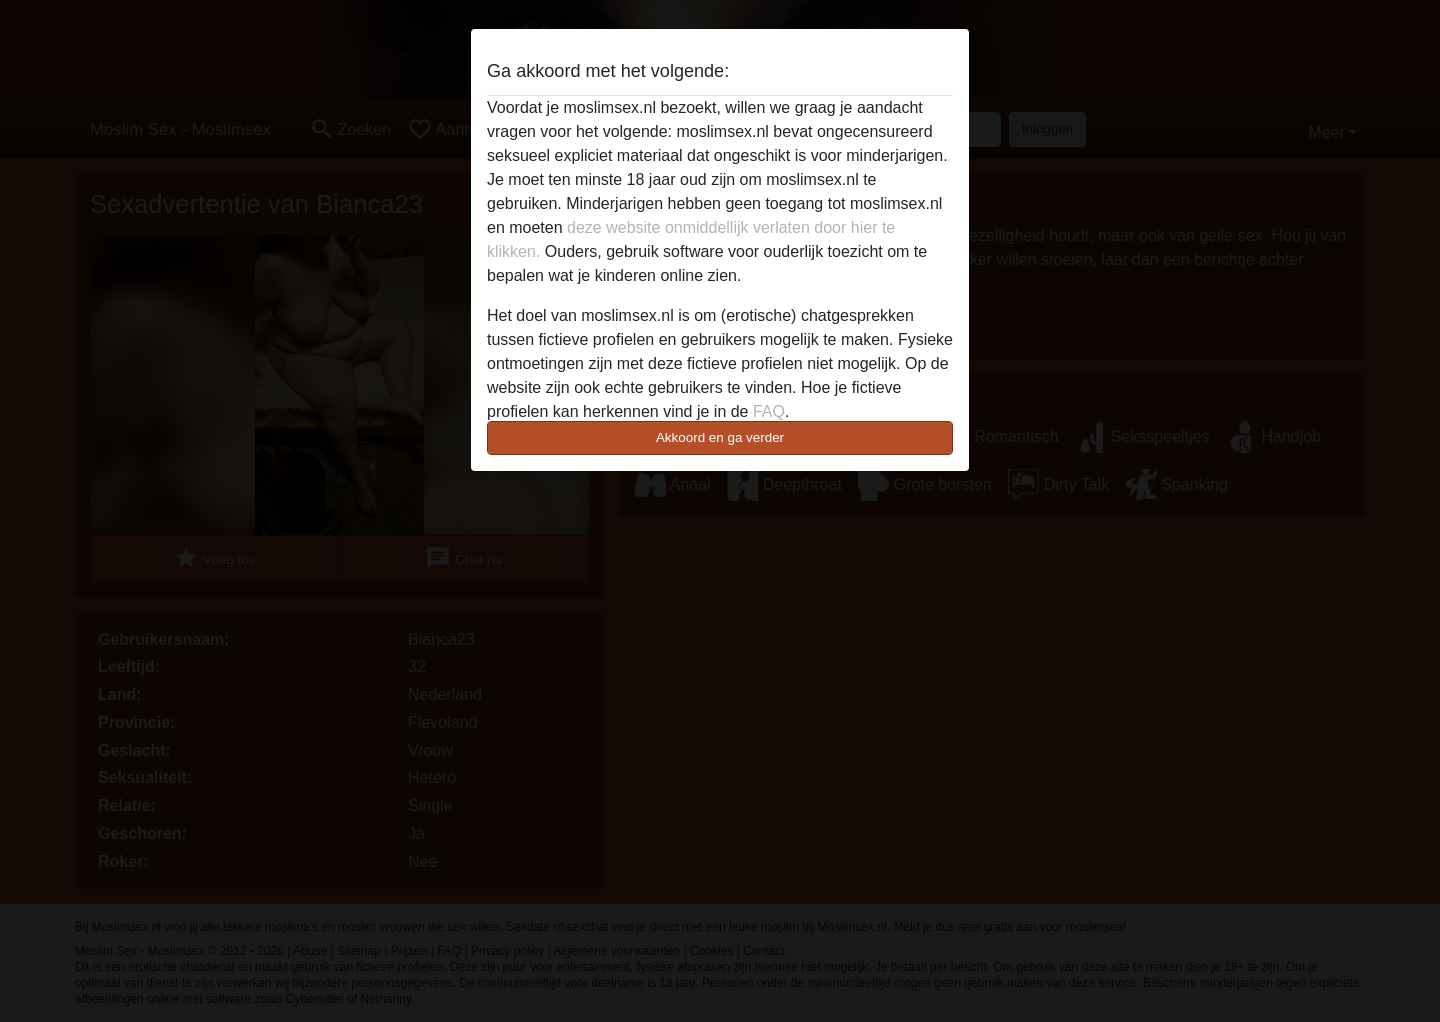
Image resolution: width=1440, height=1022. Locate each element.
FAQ (769, 411)
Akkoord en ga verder (720, 437)
